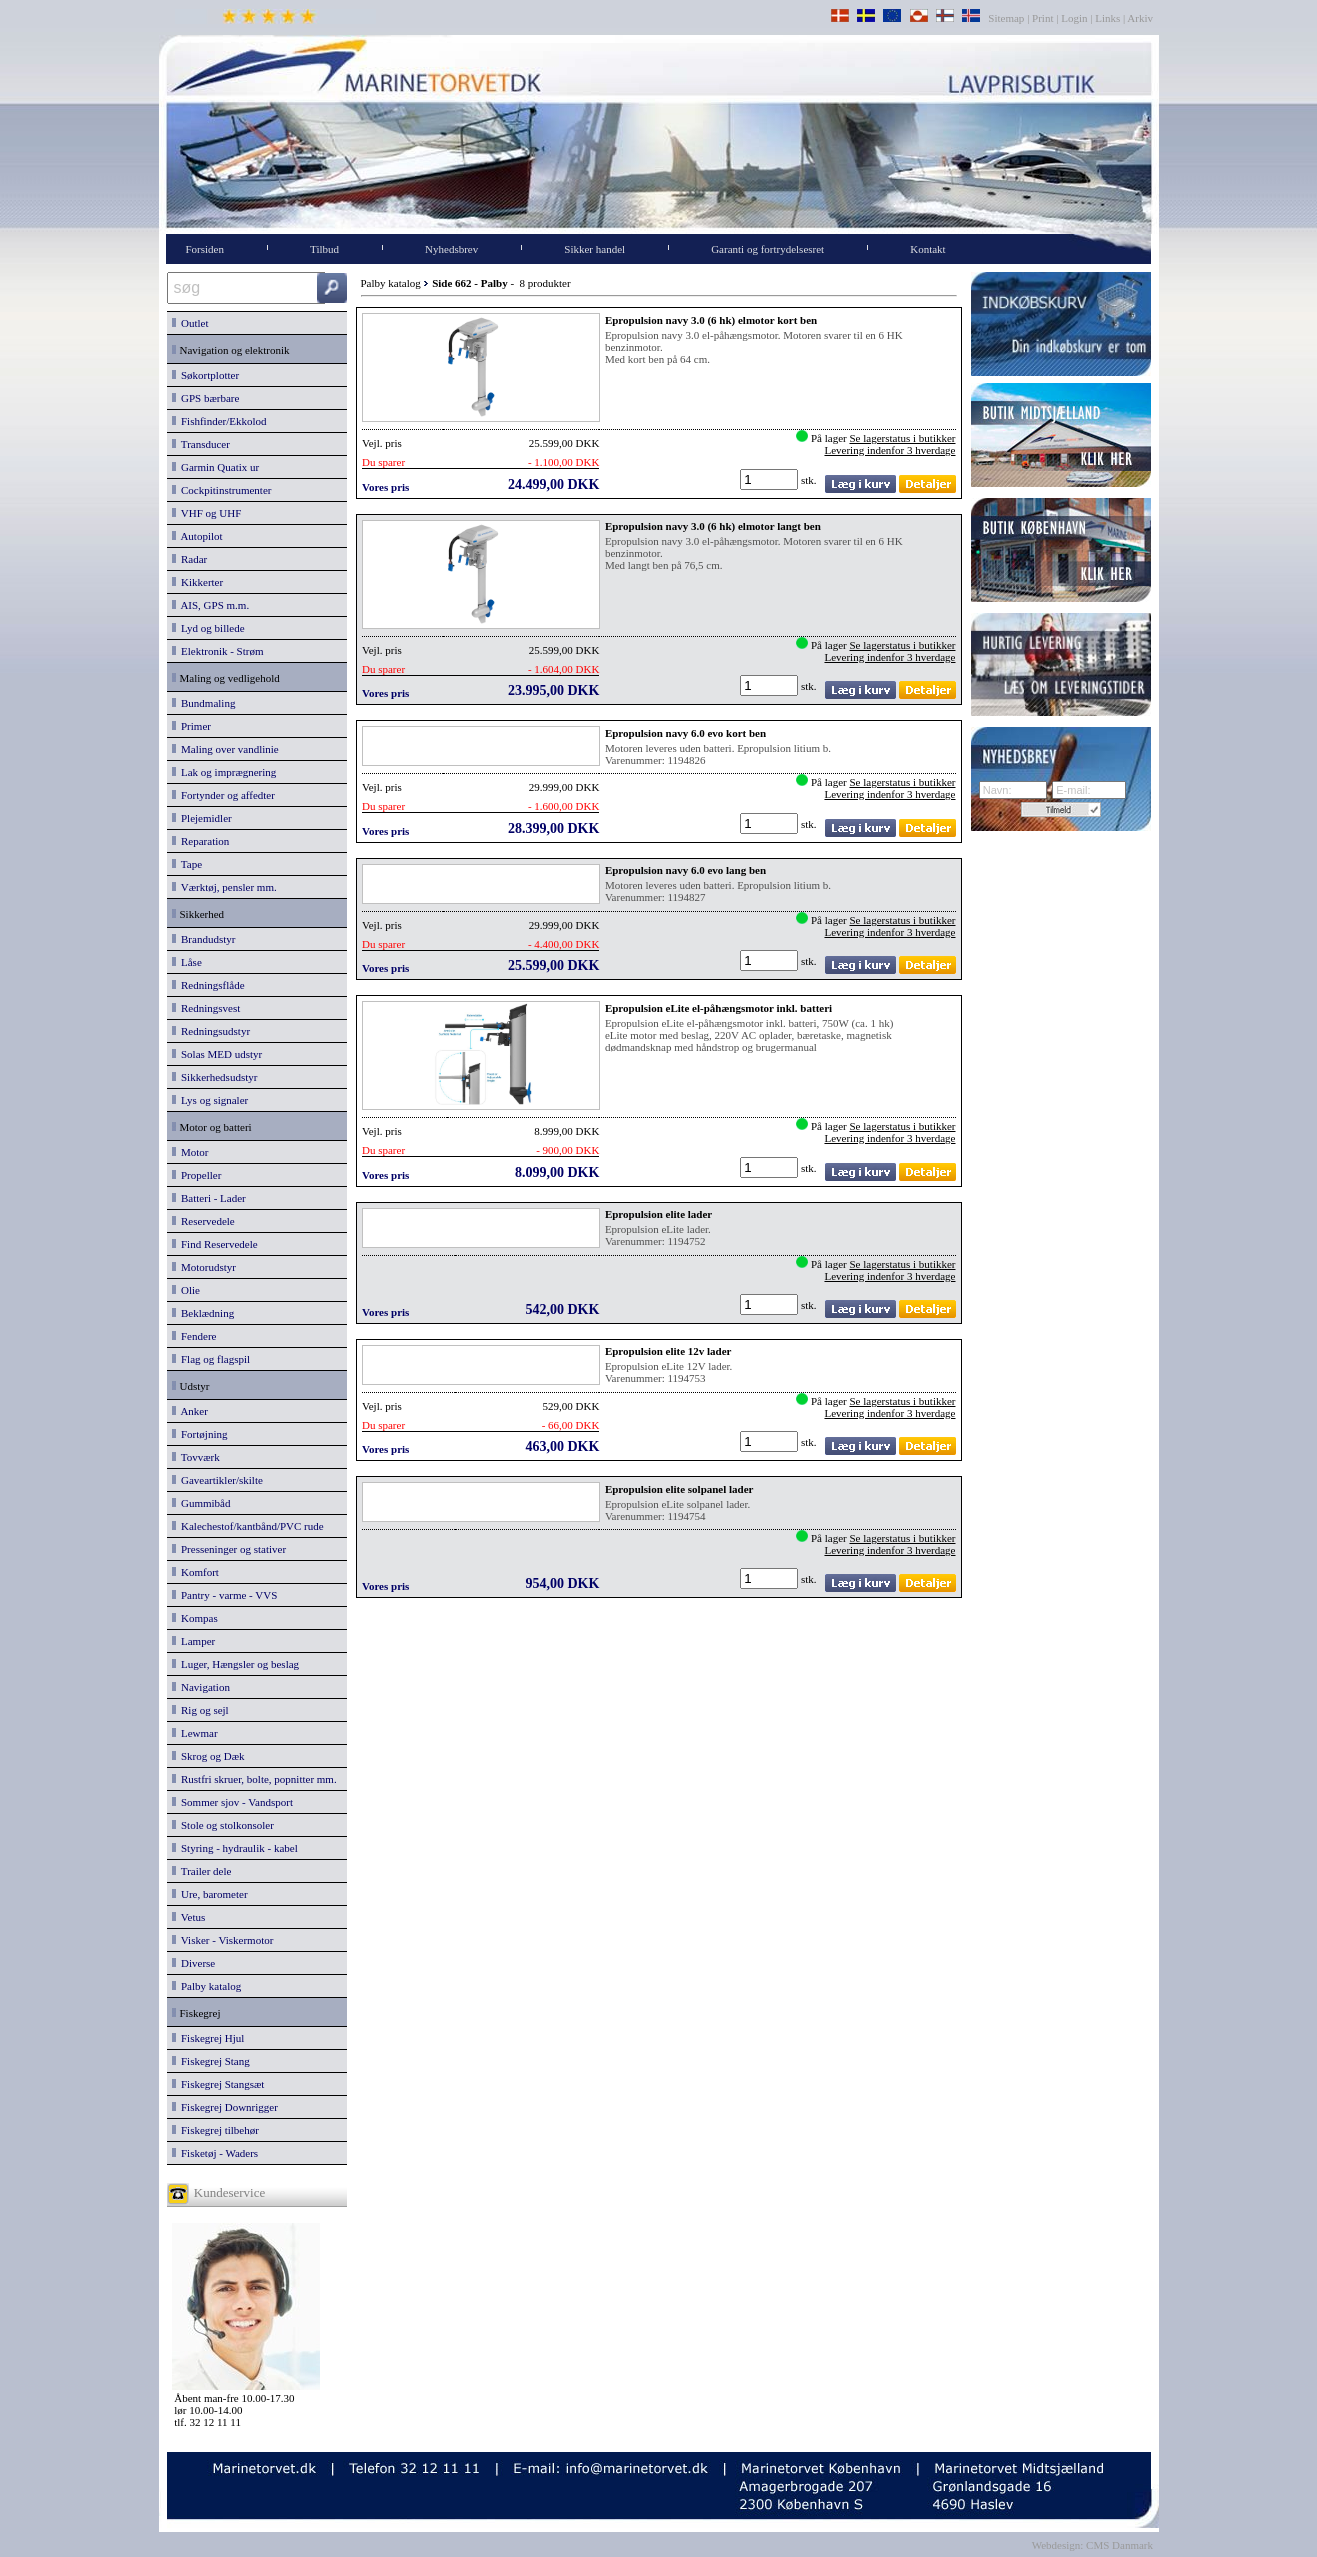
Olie (186, 1290)
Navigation (201, 1687)
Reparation (201, 841)
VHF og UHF (207, 513)
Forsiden (205, 249)
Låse (187, 962)
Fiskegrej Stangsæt (218, 2084)
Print (1042, 18)
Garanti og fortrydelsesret (767, 249)
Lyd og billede (208, 628)
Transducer (201, 444)
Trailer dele (202, 1871)
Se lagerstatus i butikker (902, 438)
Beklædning (203, 1313)
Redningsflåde (208, 985)
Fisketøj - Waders (215, 2153)
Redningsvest (206, 1008)
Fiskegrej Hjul (208, 2038)
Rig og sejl (200, 1710)
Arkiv (1140, 18)
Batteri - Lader (209, 1198)
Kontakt (927, 249)
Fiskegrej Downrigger (225, 2107)
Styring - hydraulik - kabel (235, 1848)
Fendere (194, 1336)
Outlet (190, 323)
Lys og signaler (210, 1100)
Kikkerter (198, 582)
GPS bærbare (206, 398)
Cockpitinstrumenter (222, 490)
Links (1107, 18)
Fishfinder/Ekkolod (219, 421)
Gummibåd (201, 1503)
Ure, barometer (210, 1894)
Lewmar (195, 1733)
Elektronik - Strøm (218, 651)
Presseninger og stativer (229, 1549)
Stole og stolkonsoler (223, 1825)
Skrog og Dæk (208, 1756)
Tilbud (324, 249)
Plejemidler (202, 818)
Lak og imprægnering (224, 772)
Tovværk (196, 1457)
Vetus (189, 1917)
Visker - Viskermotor (223, 1940)
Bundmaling (204, 703)
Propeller (197, 1175)
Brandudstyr (204, 939)
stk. (810, 480)
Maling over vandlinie (225, 749)
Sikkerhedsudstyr (215, 1077)
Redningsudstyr (211, 1031)
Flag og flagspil (211, 1359)
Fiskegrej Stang (211, 2061)
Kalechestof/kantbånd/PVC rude (248, 1526)
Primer (191, 726)
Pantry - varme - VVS (225, 1595)
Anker (190, 1411)
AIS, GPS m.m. (211, 605)
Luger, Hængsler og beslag (236, 1664)
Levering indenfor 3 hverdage (889, 450)
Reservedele (203, 1221)
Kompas (195, 1618)
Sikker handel (594, 249)
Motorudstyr (204, 1267)
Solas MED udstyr (217, 1054)
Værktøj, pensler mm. (224, 887)
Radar (190, 559)
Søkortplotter (206, 375)
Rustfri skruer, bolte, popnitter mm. (254, 1779)
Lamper (194, 1641)
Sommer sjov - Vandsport (232, 1802)
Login (1074, 18)
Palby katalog (207, 1986)
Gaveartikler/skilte (217, 1480)
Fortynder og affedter (223, 795)
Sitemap (1007, 18)
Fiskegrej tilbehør (215, 2130)
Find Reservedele (215, 1244)
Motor (190, 1152)
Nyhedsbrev (451, 249)
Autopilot (197, 536)
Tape (187, 864)
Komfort (195, 1572)
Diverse (194, 1963)
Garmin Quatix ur (216, 467)
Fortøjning (200, 1434)
